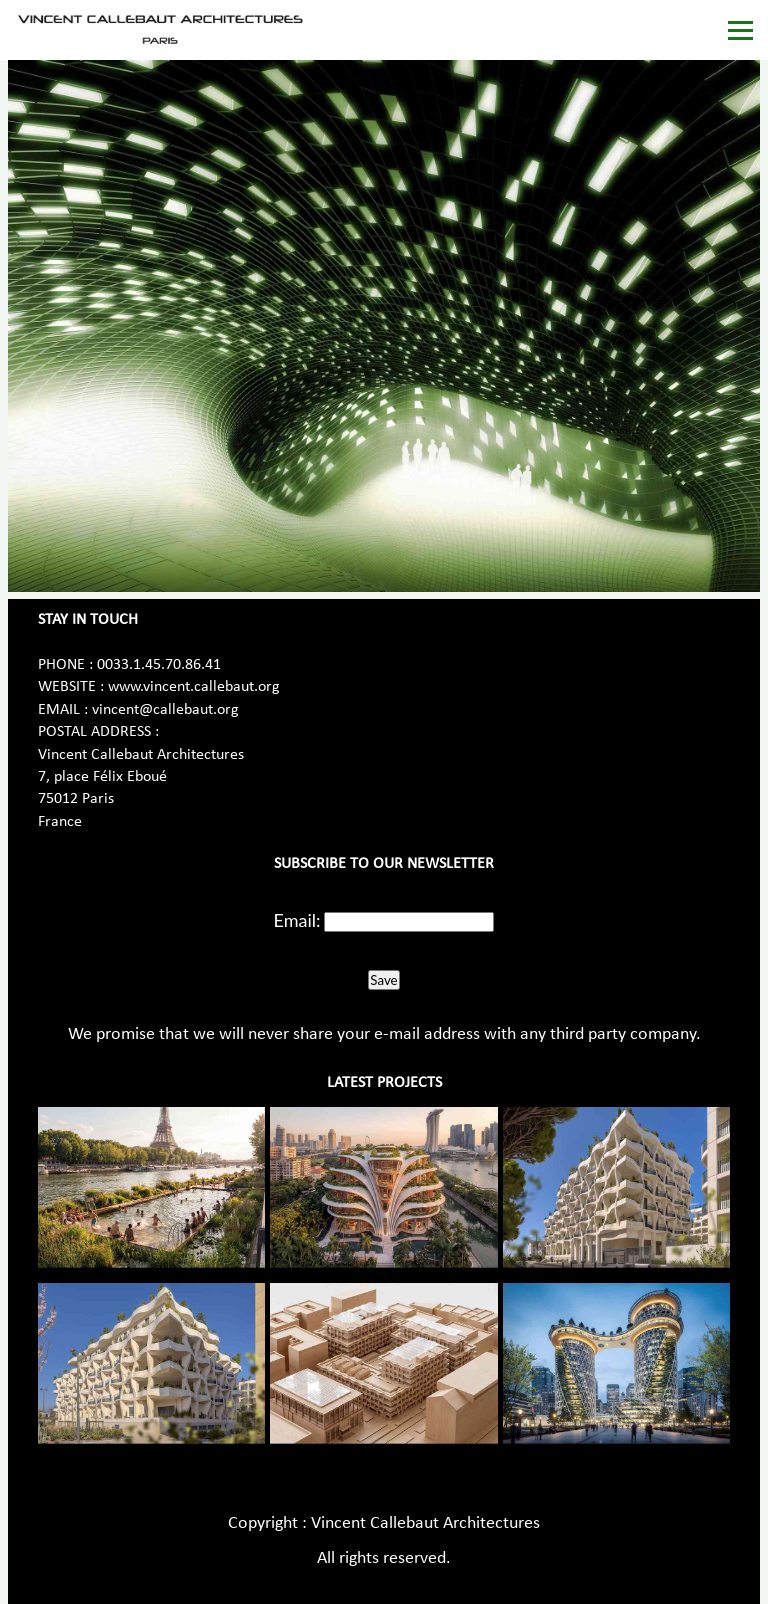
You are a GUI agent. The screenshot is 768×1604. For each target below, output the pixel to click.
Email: (297, 920)
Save (383, 980)
